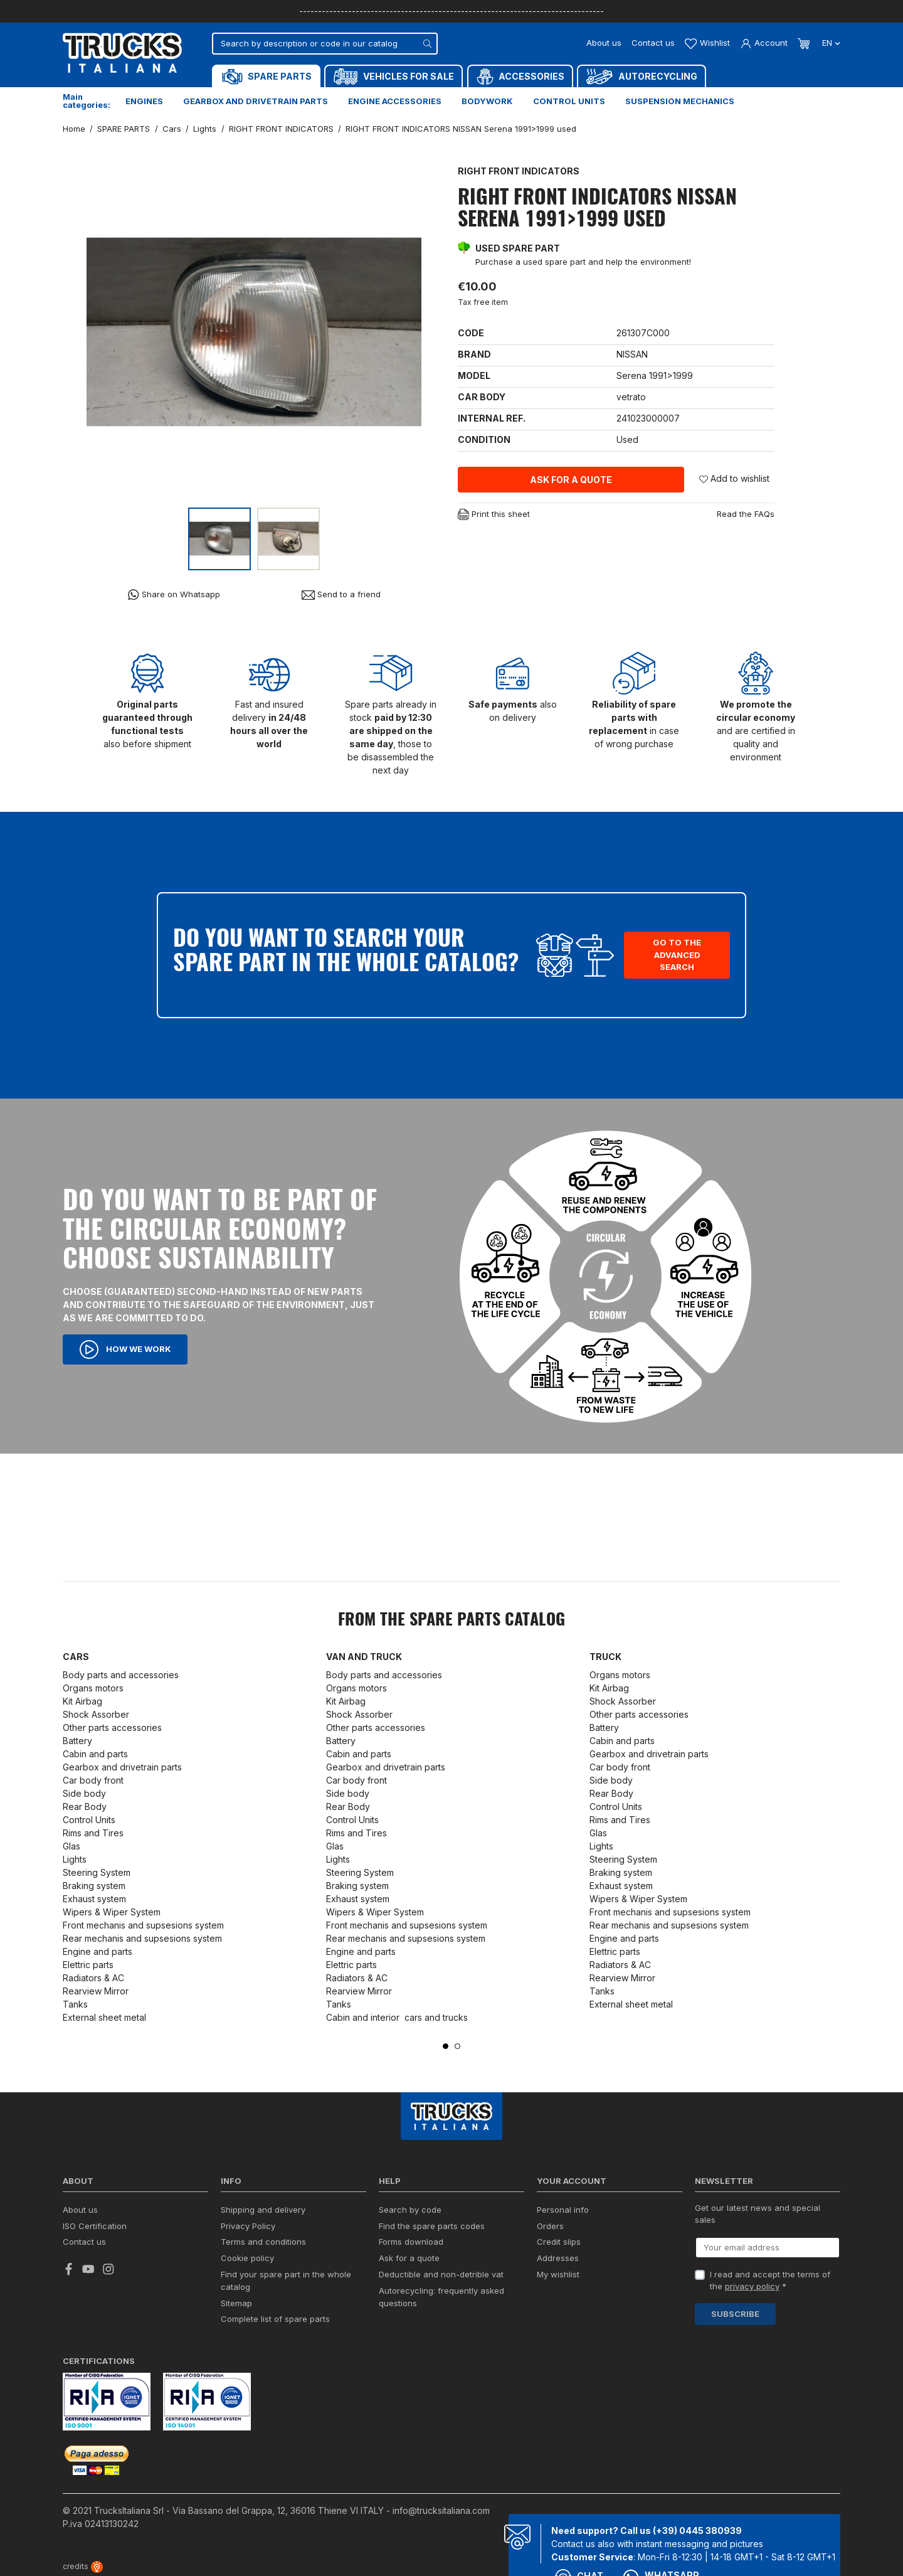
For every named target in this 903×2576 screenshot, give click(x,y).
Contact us (653, 43)
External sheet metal (104, 2017)
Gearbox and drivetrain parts (255, 101)
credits (83, 2566)
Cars (76, 1656)
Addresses (558, 2258)
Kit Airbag (82, 1701)
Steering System (96, 1872)
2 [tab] (457, 2046)
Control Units (89, 1819)
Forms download (411, 2242)
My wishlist (558, 2274)
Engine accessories (394, 101)
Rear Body (85, 1806)
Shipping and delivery (263, 2210)
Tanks (75, 2004)
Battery (77, 1740)
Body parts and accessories (121, 1674)
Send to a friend (341, 594)
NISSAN (632, 354)
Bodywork (487, 101)
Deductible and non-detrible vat (441, 2274)
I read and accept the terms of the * (770, 2280)
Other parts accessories (112, 1727)
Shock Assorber (96, 1714)
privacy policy (752, 2286)
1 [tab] (446, 2046)
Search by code (410, 2210)
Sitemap (236, 2303)
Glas (71, 1846)
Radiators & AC (93, 1977)
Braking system (94, 1885)
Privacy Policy (248, 2226)
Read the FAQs (745, 514)
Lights (75, 1859)
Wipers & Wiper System (112, 1912)
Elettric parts (88, 1964)
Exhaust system (96, 1898)
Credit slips (559, 2242)
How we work (125, 1349)
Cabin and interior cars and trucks (397, 2017)
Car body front (93, 1780)
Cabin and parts (95, 1753)
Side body (84, 1793)
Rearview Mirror (96, 1991)
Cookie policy (247, 2258)
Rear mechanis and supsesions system (142, 1938)
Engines (144, 101)
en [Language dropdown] (830, 43)
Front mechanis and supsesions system (143, 1925)
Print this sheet (494, 515)
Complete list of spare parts (275, 2319)
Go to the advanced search (677, 954)
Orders (550, 2226)
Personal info (563, 2210)
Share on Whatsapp (173, 594)
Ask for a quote (571, 479)
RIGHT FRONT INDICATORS (518, 171)
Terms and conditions (263, 2242)
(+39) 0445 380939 (697, 2530)
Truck (605, 1656)
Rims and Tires (93, 1833)
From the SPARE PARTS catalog (451, 1620)
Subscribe (735, 2314)
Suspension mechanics (679, 101)
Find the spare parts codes (432, 2226)
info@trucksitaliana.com (441, 2510)
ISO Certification (95, 2226)
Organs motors (93, 1688)
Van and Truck (364, 1656)
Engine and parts (97, 1951)
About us (603, 43)
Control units (569, 101)
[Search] (325, 44)
